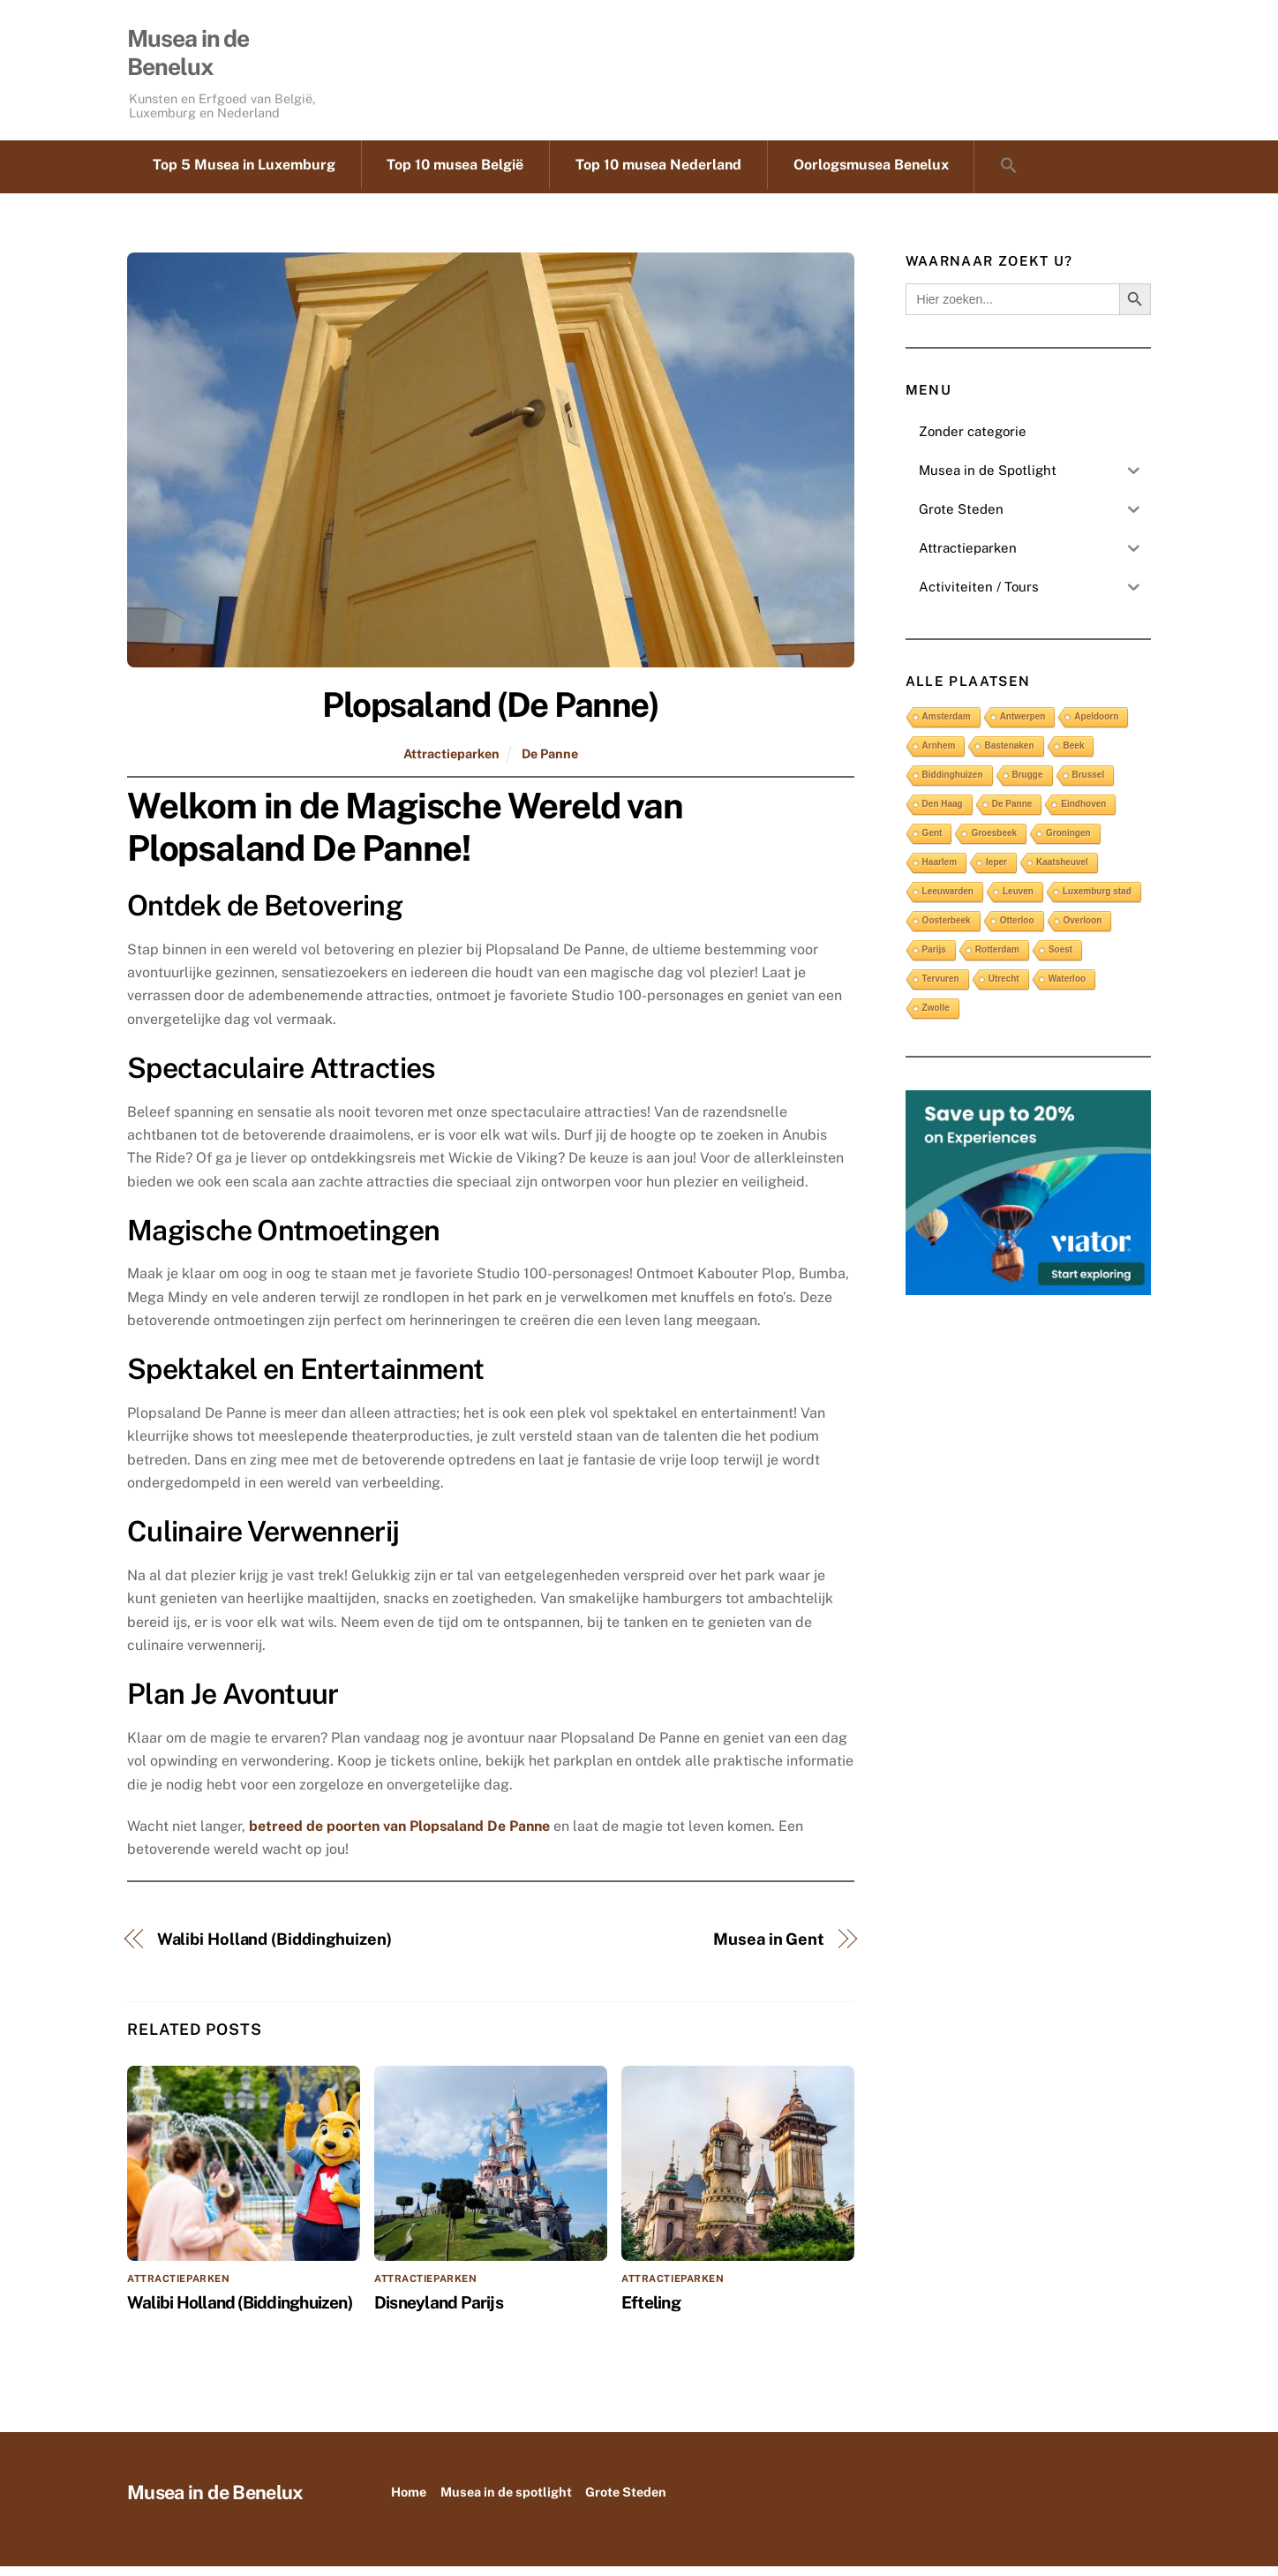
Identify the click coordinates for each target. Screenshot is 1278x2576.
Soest (1060, 958)
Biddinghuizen (952, 783)
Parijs (934, 958)
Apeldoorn (1096, 725)
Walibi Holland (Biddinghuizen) (274, 1949)
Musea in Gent (768, 1949)
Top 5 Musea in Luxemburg (244, 174)
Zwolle (936, 1016)
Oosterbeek (946, 929)
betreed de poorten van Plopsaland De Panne (399, 1835)
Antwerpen (1023, 725)
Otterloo (1017, 929)
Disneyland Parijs (438, 2311)
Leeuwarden (948, 900)
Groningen (1068, 842)
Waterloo (1067, 987)
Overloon (1083, 929)
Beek (1074, 754)
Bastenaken (1009, 754)
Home (408, 2500)
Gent (932, 842)
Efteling (650, 2311)
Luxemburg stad (1097, 900)
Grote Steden (625, 2500)
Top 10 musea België (455, 174)
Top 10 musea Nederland (658, 174)
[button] (1008, 176)
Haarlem (939, 871)
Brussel (1088, 783)
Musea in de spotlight (506, 2500)
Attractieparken (451, 762)
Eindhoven (1083, 812)
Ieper (996, 871)
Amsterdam (946, 725)
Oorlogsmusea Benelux (871, 174)
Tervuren (940, 987)
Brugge (1027, 783)
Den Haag (942, 812)
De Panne (550, 762)
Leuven (1018, 900)
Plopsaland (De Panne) (490, 714)
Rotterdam (997, 958)
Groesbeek (994, 842)
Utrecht (1004, 987)
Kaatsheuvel (1062, 871)
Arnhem (939, 754)
